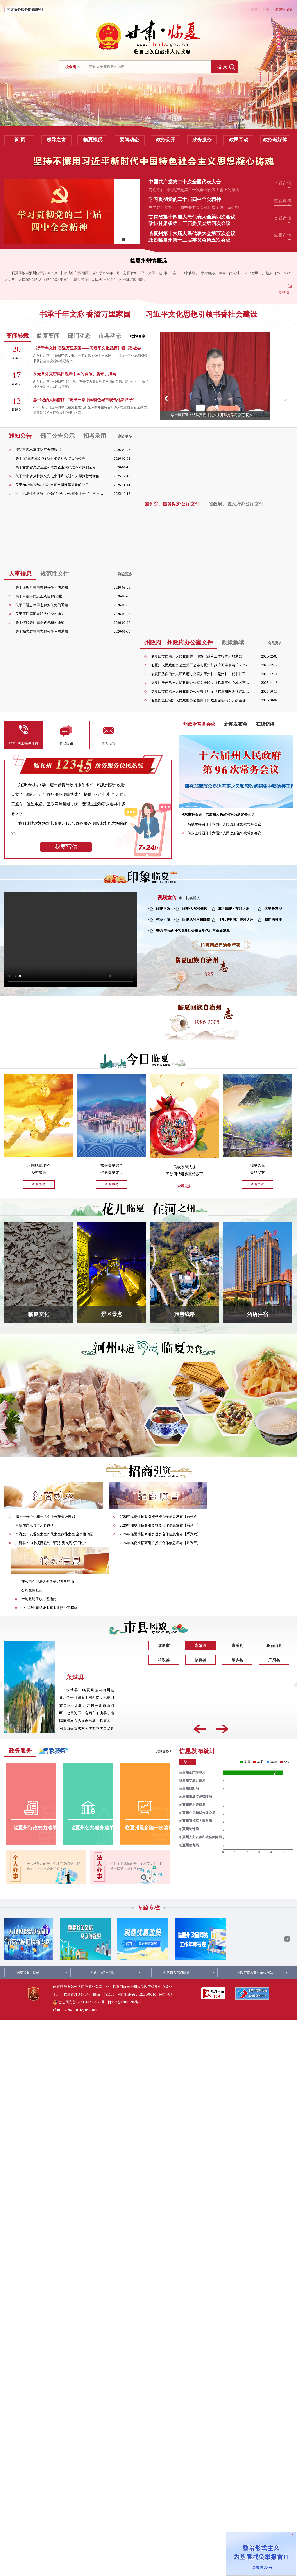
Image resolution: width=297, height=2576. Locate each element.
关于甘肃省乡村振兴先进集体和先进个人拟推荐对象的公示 (61, 476)
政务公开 (165, 139)
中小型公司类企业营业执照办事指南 (49, 1559)
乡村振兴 (39, 1123)
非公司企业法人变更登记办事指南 (47, 1532)
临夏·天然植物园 (195, 908)
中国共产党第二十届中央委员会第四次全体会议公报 (193, 207)
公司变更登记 (32, 1541)
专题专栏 (148, 1854)
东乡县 (237, 1611)
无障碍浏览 (284, 10)
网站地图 (166, 1941)
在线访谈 (274, 724)
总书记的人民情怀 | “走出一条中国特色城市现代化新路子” (84, 400)
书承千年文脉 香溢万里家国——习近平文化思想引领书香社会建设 (148, 314)
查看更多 (39, 1135)
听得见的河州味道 (196, 919)
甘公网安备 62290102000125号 (79, 1949)
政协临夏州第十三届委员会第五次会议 (189, 240)
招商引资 (163, 919)
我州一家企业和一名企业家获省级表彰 (45, 1467)
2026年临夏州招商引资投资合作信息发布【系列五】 (160, 1494)
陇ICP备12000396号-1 (124, 1949)
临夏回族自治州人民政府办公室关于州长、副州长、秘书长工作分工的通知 (204, 674)
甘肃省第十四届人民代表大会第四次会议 (191, 217)
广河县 (274, 1611)
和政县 (164, 1611)
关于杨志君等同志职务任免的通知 (41, 631)
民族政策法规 (184, 1117)
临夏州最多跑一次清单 (149, 1780)
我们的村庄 (273, 919)
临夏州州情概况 (148, 261)
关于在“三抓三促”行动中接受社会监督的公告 (50, 458)
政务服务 (202, 139)
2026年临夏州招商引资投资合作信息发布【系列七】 (160, 1476)
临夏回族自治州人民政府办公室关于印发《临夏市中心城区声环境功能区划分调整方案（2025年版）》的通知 (204, 683)
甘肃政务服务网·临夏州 (25, 9)
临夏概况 (92, 139)
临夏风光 (257, 1116)
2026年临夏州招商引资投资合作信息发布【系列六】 (160, 1485)
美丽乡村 (257, 1123)
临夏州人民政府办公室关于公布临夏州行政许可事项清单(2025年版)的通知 (204, 665)
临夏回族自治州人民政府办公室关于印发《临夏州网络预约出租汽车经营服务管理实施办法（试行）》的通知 (204, 691)
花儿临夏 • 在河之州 (233, 908)
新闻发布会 (242, 724)
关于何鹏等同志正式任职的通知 (39, 622)
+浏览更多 (137, 336)
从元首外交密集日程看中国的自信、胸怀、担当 (74, 374)
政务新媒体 (275, 139)
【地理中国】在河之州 (235, 919)
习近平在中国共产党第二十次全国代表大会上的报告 (193, 190)
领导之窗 (56, 139)
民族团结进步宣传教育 (184, 1125)
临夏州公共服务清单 (92, 1780)
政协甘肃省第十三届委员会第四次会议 (189, 223)
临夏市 (164, 1597)
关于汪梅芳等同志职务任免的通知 (41, 587)
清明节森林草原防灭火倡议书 (38, 450)
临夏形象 (163, 908)
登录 (254, 10)
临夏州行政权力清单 (35, 1780)
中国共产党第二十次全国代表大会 (184, 181)
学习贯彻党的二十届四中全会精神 (184, 199)
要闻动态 (129, 139)
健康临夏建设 (111, 1123)
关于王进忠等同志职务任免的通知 (41, 605)
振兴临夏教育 (111, 1116)
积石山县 (274, 1597)
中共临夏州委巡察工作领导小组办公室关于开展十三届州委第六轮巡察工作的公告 (62, 493)
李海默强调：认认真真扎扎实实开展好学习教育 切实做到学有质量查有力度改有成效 (215, 416)
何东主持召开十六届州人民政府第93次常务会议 (224, 833)
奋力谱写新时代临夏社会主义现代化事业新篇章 (193, 930)
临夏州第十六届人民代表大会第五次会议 (191, 233)
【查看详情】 (286, 289)
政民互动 (238, 139)
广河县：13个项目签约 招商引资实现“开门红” (50, 1494)
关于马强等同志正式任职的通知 (39, 596)
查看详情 (283, 183)
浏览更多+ (126, 436)
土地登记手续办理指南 (39, 1550)
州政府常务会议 (201, 724)
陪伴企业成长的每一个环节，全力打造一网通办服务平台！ (136, 1813)
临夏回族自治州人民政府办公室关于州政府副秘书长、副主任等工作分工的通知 (204, 700)
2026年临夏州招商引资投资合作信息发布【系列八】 (160, 1467)
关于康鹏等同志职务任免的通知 (39, 614)
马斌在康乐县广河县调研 (34, 1476)
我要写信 (66, 847)
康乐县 (237, 1597)
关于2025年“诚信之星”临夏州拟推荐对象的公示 (52, 485)
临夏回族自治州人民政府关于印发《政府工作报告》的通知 (196, 656)
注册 (266, 10)
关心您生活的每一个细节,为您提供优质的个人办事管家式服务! (53, 1813)
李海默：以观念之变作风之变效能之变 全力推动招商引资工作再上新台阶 (56, 1485)
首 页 (19, 139)
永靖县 (200, 1597)
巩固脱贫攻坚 (38, 1116)
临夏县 (200, 1611)
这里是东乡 (273, 908)
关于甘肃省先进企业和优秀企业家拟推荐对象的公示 (55, 467)
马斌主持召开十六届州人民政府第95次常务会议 (224, 824)
